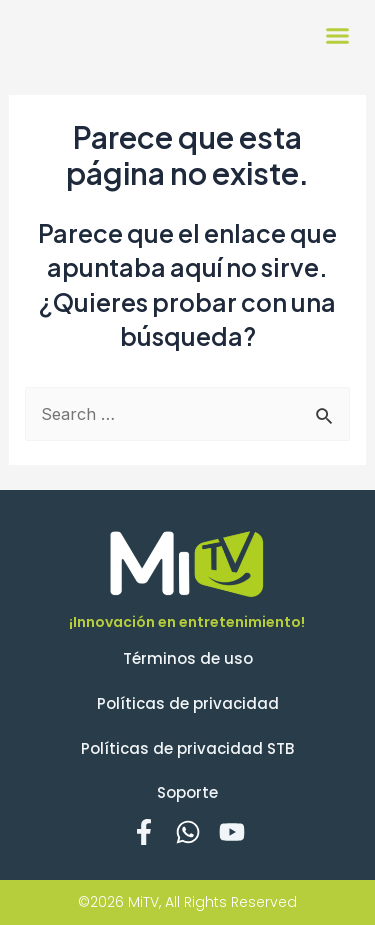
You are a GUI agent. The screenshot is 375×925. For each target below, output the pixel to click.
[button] (338, 35)
